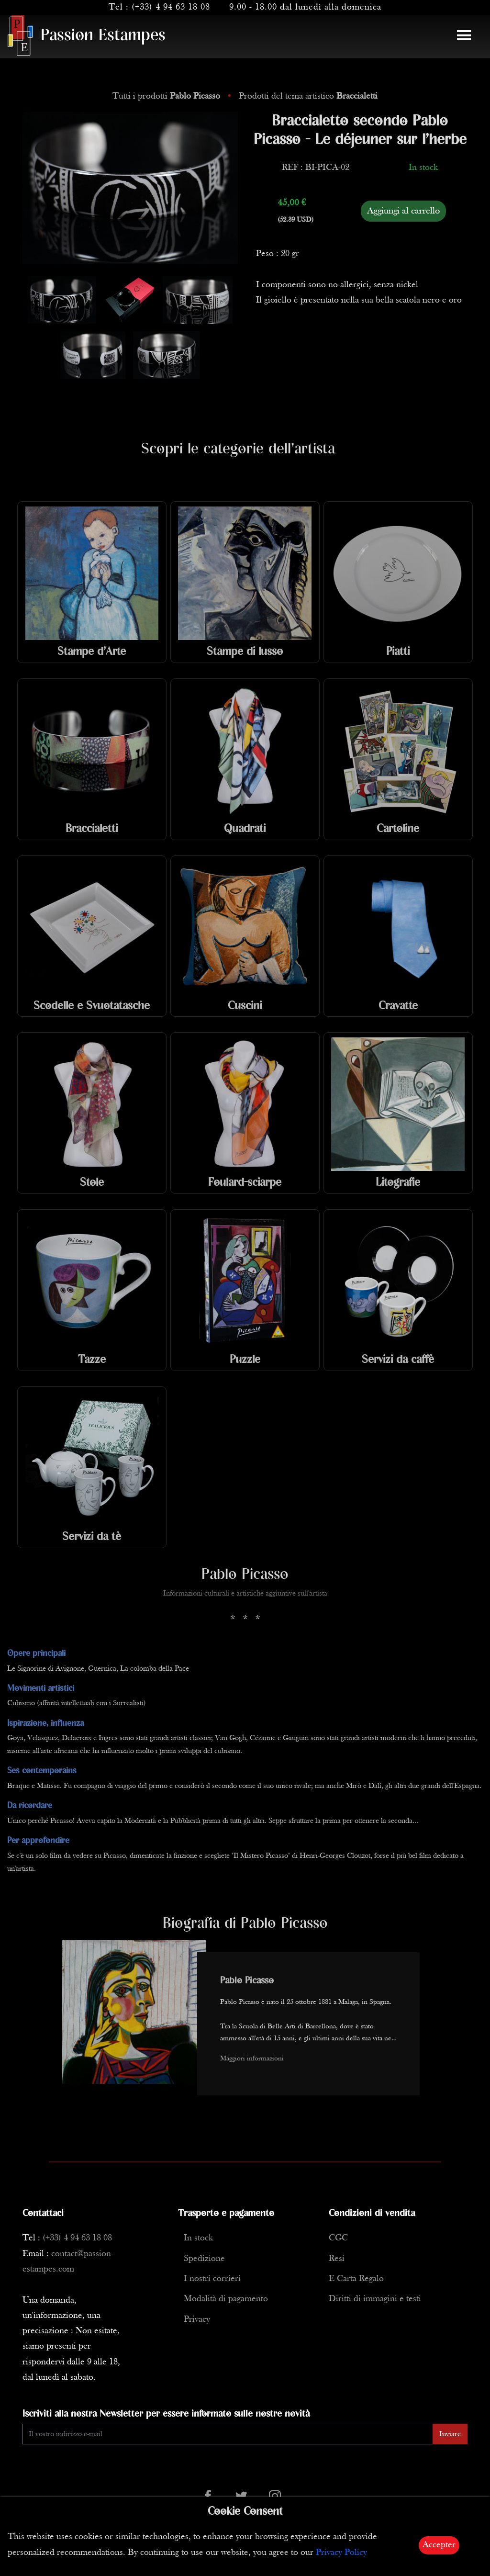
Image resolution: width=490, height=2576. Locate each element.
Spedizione (204, 2258)
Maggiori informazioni (252, 2058)
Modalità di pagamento (226, 2299)
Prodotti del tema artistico (308, 96)
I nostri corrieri (212, 2279)
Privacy (197, 2319)
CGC (338, 2238)
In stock (198, 2238)
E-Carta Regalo (356, 2279)
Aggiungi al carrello (403, 211)
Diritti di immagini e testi (375, 2299)
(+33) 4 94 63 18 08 (171, 7)
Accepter (439, 2545)
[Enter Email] (227, 2434)
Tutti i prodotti (167, 96)
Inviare (450, 2434)
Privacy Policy (341, 2552)
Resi (337, 2258)
